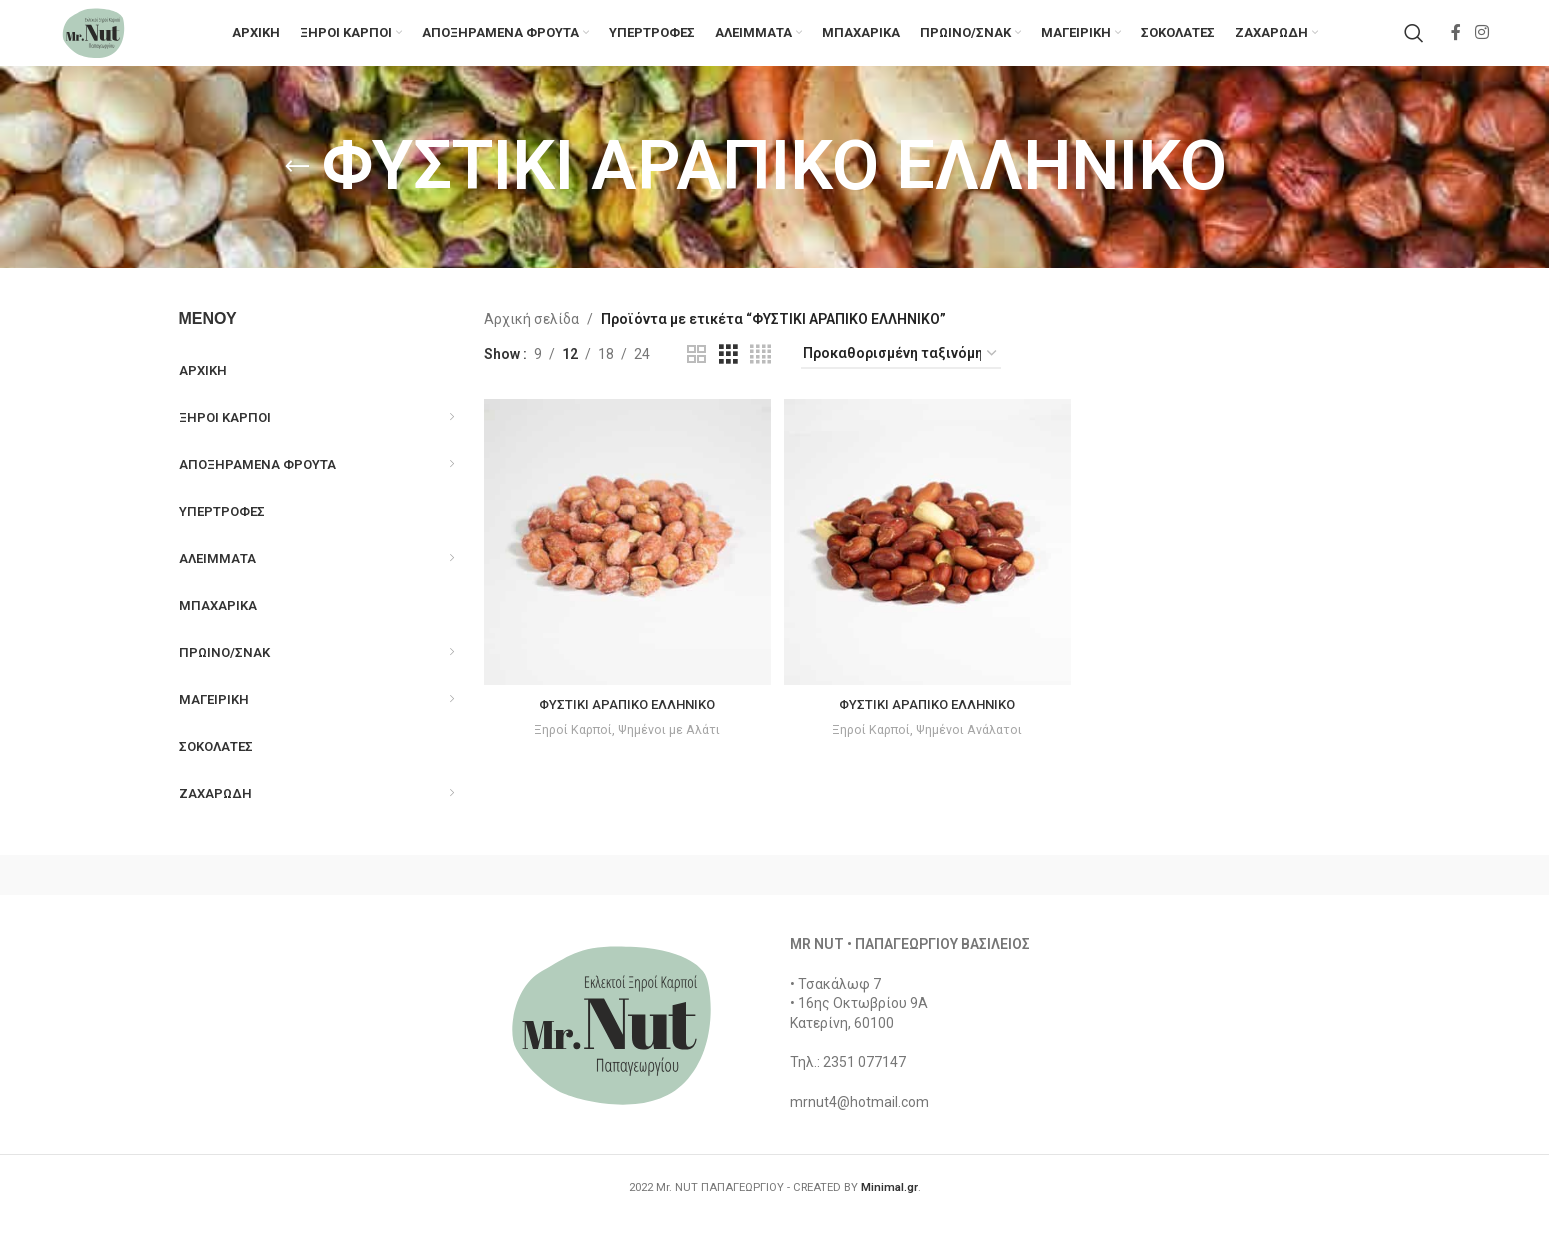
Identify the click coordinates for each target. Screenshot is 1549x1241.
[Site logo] (111, 44)
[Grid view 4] (760, 378)
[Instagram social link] (1481, 44)
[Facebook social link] (1456, 44)
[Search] (1414, 45)
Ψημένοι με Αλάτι (669, 748)
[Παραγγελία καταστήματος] (901, 378)
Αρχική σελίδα (531, 343)
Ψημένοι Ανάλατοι (972, 748)
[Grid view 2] (696, 378)
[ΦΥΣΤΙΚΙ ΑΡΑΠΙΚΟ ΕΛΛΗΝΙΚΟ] (625, 564)
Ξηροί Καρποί (570, 748)
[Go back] (297, 191)
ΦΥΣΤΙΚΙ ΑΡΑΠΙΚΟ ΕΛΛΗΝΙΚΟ (625, 723)
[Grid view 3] (728, 378)
